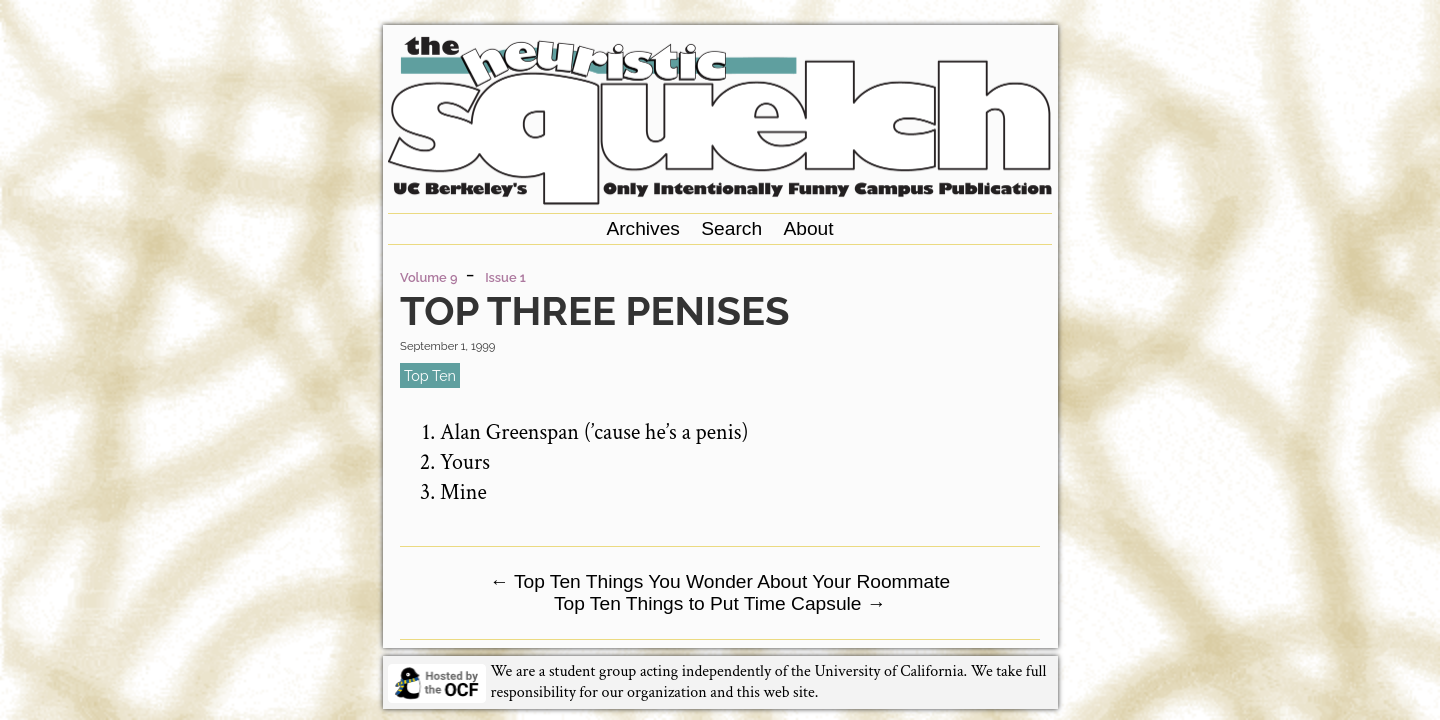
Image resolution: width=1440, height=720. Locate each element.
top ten (430, 375)
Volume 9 (428, 277)
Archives (643, 228)
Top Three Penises (594, 310)
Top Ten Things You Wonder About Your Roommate (720, 581)
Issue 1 (505, 277)
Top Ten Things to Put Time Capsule (720, 603)
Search (731, 228)
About (808, 228)
